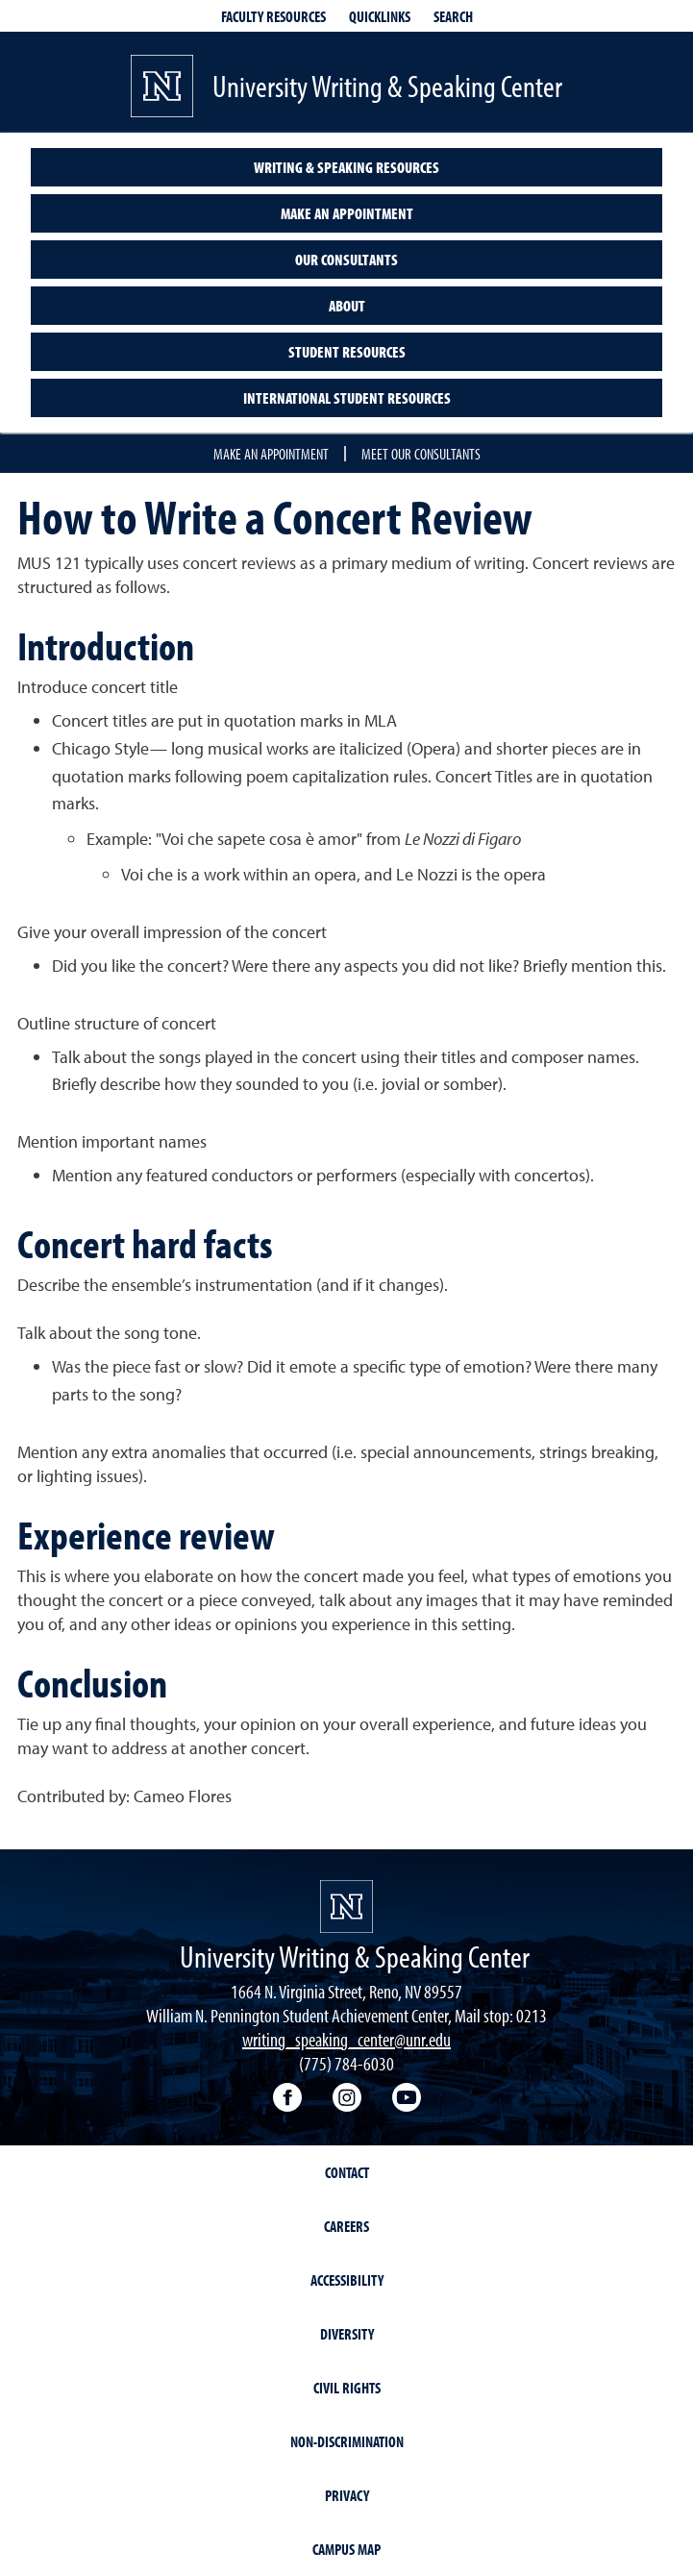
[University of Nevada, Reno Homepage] (346, 1906)
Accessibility (347, 2280)
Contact (347, 2172)
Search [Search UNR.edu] (453, 16)
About (347, 305)
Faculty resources (273, 16)
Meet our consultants (421, 453)
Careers (346, 2226)
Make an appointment (347, 213)
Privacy (347, 2495)
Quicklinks (379, 16)
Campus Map (346, 2549)
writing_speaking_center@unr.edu (346, 2039)
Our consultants (346, 259)
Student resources (347, 351)
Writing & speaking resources (346, 167)
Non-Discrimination (347, 2441)
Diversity (347, 2333)
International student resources (347, 398)
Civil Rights (347, 2387)
